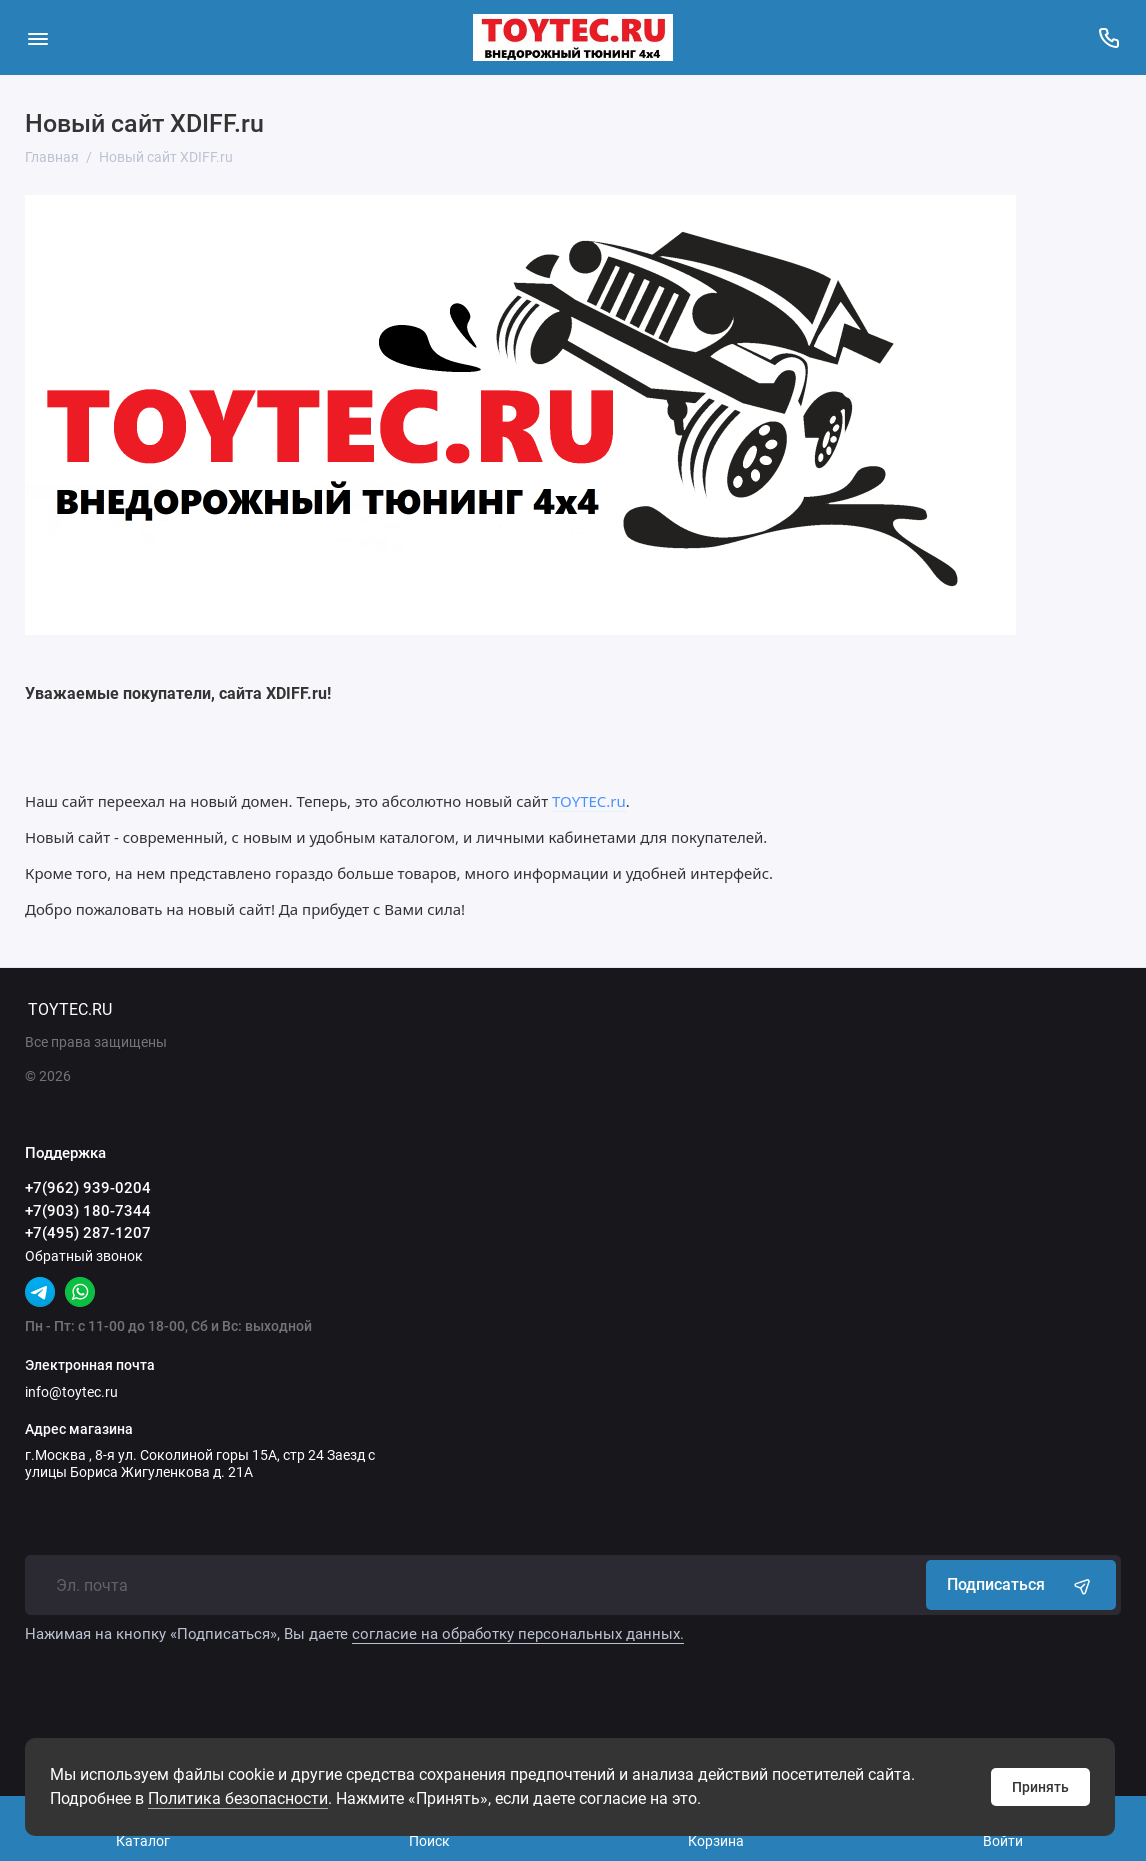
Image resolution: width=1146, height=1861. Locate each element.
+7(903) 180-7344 (88, 1211)
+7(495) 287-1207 (88, 1233)
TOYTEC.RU (70, 1009)
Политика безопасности (238, 1798)
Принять (1040, 1787)
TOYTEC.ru (589, 801)
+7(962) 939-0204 (88, 1188)
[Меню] (37, 37)
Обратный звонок (84, 1256)
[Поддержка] (1108, 37)
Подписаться (1021, 1585)
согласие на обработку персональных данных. (518, 1634)
